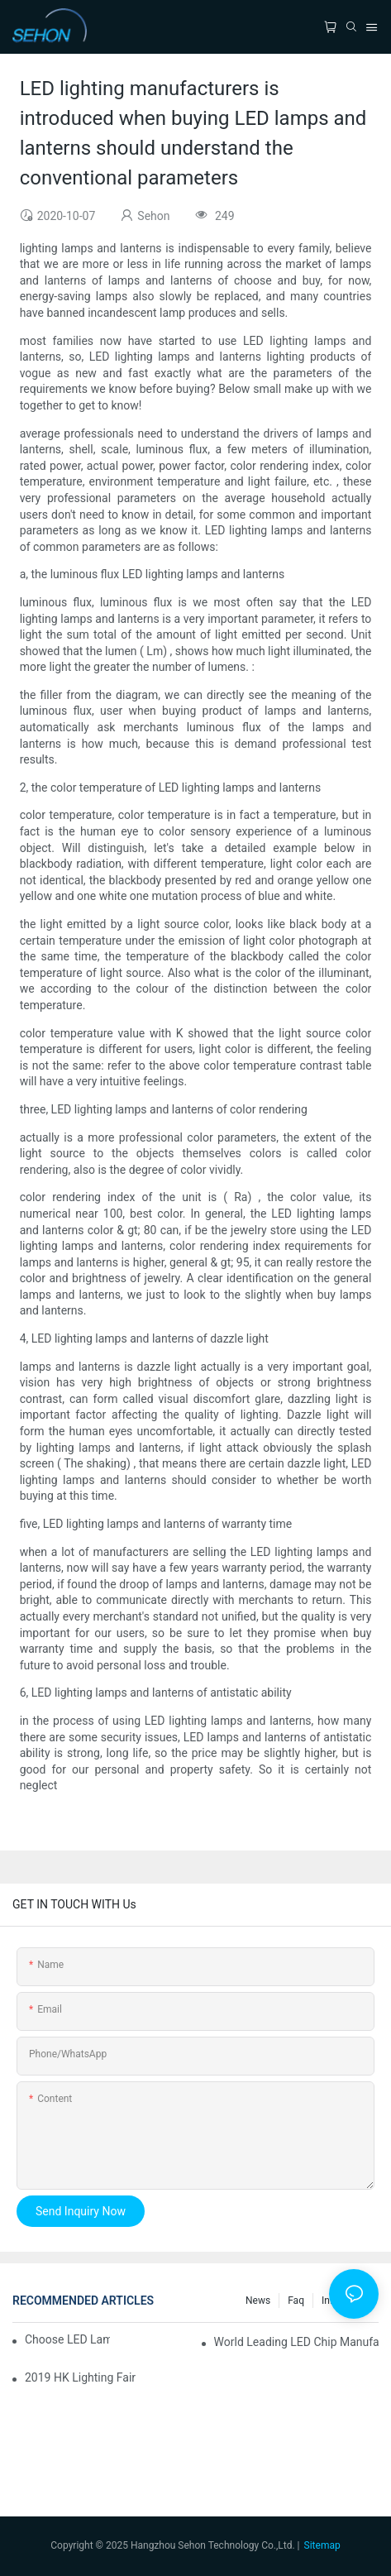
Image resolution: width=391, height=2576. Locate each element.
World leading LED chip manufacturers (296, 2342)
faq (296, 2300)
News (258, 2300)
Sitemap (322, 2545)
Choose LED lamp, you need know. (67, 2339)
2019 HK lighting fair (80, 2377)
